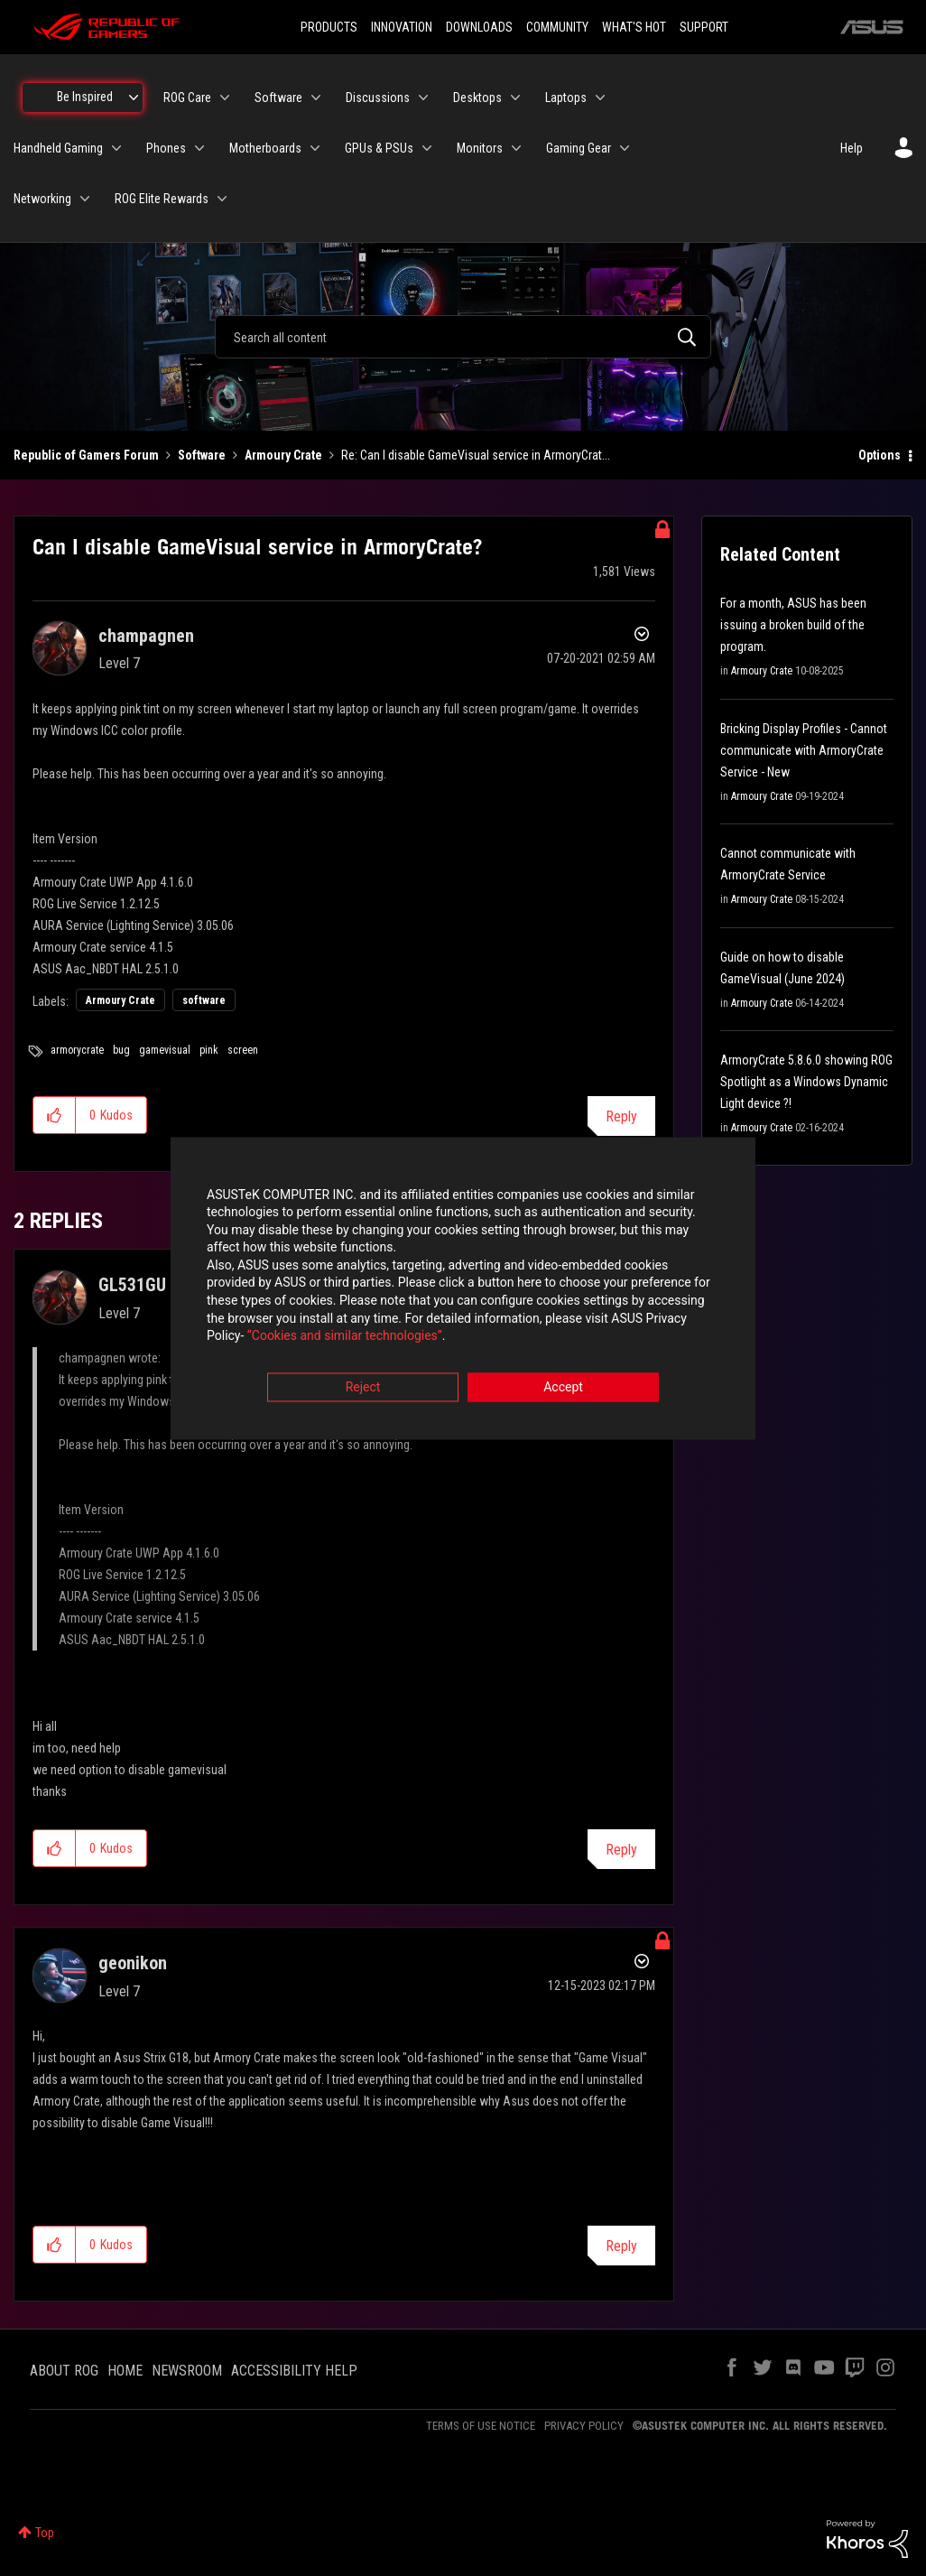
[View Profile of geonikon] (132, 1963)
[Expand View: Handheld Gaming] (116, 148)
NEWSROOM (187, 2370)
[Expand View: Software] (316, 97)
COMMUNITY (557, 27)
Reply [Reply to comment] (621, 1849)
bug (121, 1050)
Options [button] (879, 455)
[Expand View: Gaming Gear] (625, 148)
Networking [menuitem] (42, 198)
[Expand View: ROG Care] (225, 97)
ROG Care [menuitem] (187, 97)
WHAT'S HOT (634, 27)
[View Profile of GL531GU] (132, 1285)
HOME (125, 2370)
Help (851, 148)
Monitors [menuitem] (480, 148)
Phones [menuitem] (166, 148)
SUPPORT (704, 27)
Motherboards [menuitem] (265, 148)
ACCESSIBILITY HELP (294, 2370)
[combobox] (463, 336)
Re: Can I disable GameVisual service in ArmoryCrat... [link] (475, 455)
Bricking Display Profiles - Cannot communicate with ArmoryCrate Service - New (803, 750)
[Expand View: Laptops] (600, 97)
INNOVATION (401, 27)
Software (202, 455)
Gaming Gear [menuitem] (578, 148)
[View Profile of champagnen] (146, 635)
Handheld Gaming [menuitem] (58, 148)
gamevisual (164, 1050)
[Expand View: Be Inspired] (134, 97)
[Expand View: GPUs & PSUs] (427, 148)
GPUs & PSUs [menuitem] (379, 148)
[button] (54, 1115)
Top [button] (44, 2532)
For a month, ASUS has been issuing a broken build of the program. (793, 625)
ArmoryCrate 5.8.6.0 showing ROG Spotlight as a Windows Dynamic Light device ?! (806, 1082)
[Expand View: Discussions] (423, 97)
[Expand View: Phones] (199, 148)
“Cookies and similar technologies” (344, 1337)
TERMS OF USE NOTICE (480, 2425)
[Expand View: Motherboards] (315, 148)
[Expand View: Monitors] (516, 148)
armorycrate (77, 1050)
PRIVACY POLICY (584, 2425)
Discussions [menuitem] (378, 97)
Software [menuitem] (278, 97)
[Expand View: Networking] (85, 198)
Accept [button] (563, 1388)
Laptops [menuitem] (566, 97)
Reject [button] (363, 1388)
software (204, 1000)
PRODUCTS (329, 27)
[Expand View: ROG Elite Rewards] (222, 198)
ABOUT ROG (64, 2370)
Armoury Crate (283, 455)
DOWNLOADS (479, 27)
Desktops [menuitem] (477, 97)
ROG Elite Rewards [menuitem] (161, 198)
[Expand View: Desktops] (515, 97)
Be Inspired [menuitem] (85, 96)
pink (208, 1050)
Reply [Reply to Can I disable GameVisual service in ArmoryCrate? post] (621, 1116)
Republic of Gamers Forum (86, 455)
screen (242, 1050)
